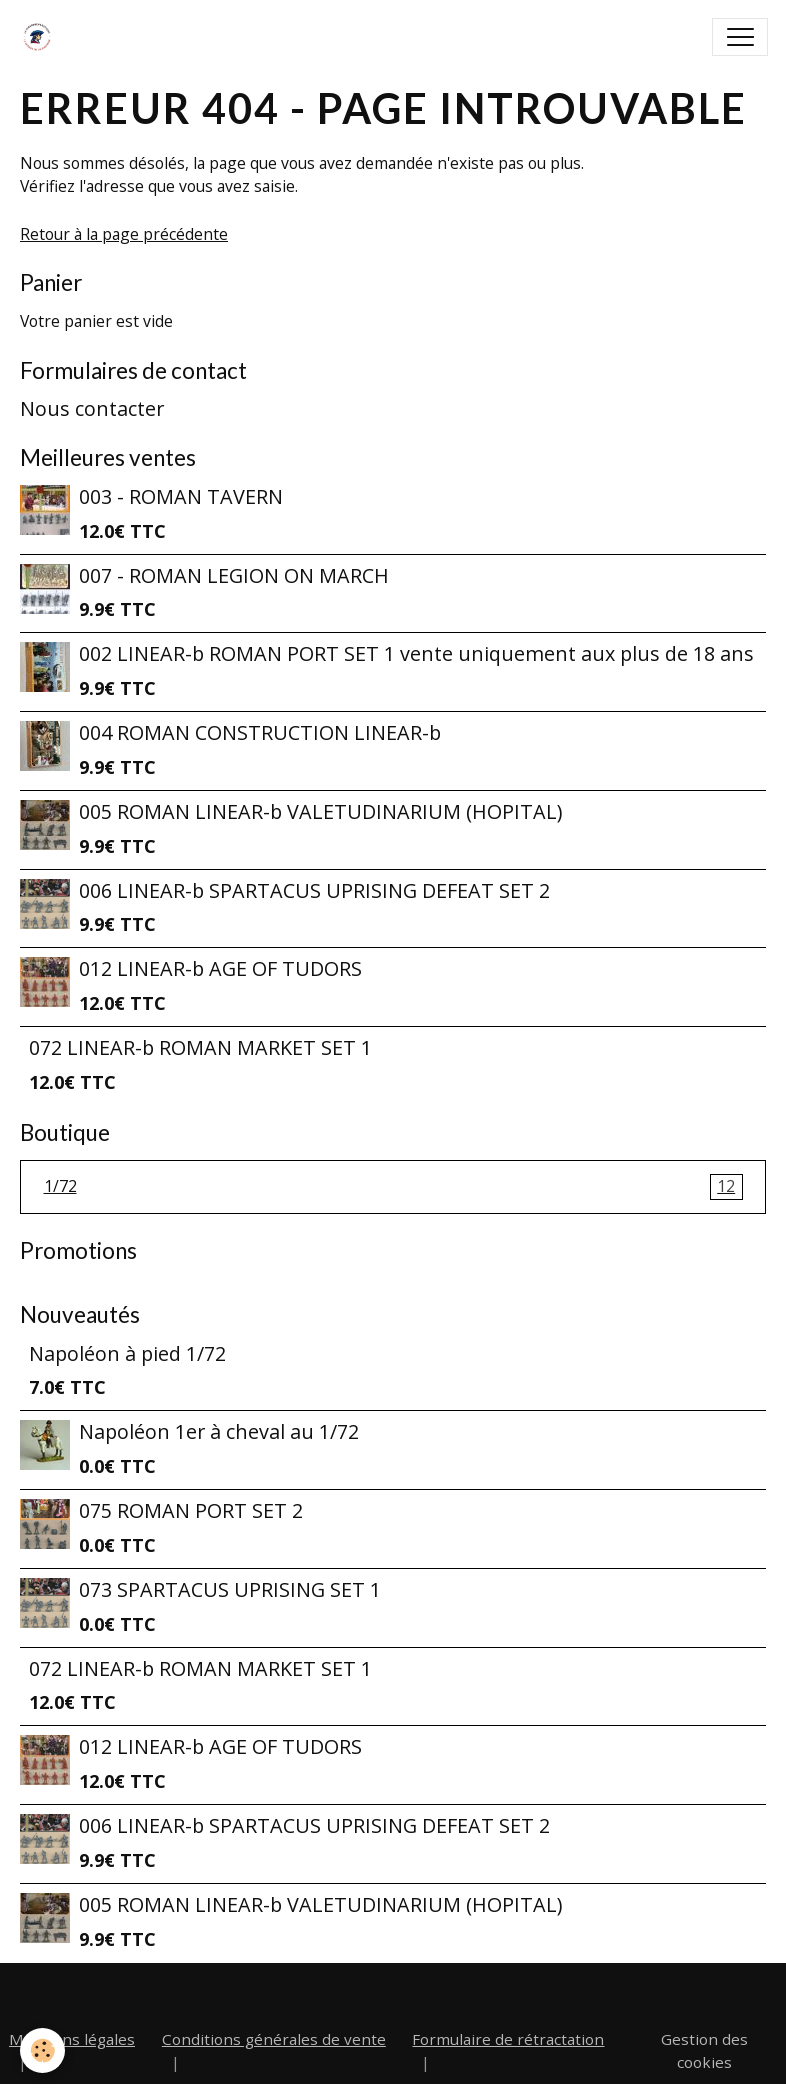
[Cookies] (42, 2050)
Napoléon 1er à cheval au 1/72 (219, 1431)
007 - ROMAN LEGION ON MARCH (234, 575)
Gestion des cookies (704, 2050)
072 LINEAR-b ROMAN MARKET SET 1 (200, 1047)
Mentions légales (72, 2039)
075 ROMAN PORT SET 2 (191, 1510)
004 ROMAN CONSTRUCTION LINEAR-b (260, 732)
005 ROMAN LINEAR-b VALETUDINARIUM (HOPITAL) (320, 811)
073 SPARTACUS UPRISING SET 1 (230, 1589)
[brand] (41, 37)
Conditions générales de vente (274, 2039)
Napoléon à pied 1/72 (127, 1353)
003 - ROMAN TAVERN (181, 496)
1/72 (393, 1187)
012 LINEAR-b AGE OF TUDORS (220, 968)
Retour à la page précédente (124, 234)
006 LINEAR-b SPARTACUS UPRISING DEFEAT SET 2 (314, 890)
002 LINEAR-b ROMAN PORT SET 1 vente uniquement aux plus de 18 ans (416, 653)
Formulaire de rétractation (508, 2039)
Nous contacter (92, 408)
